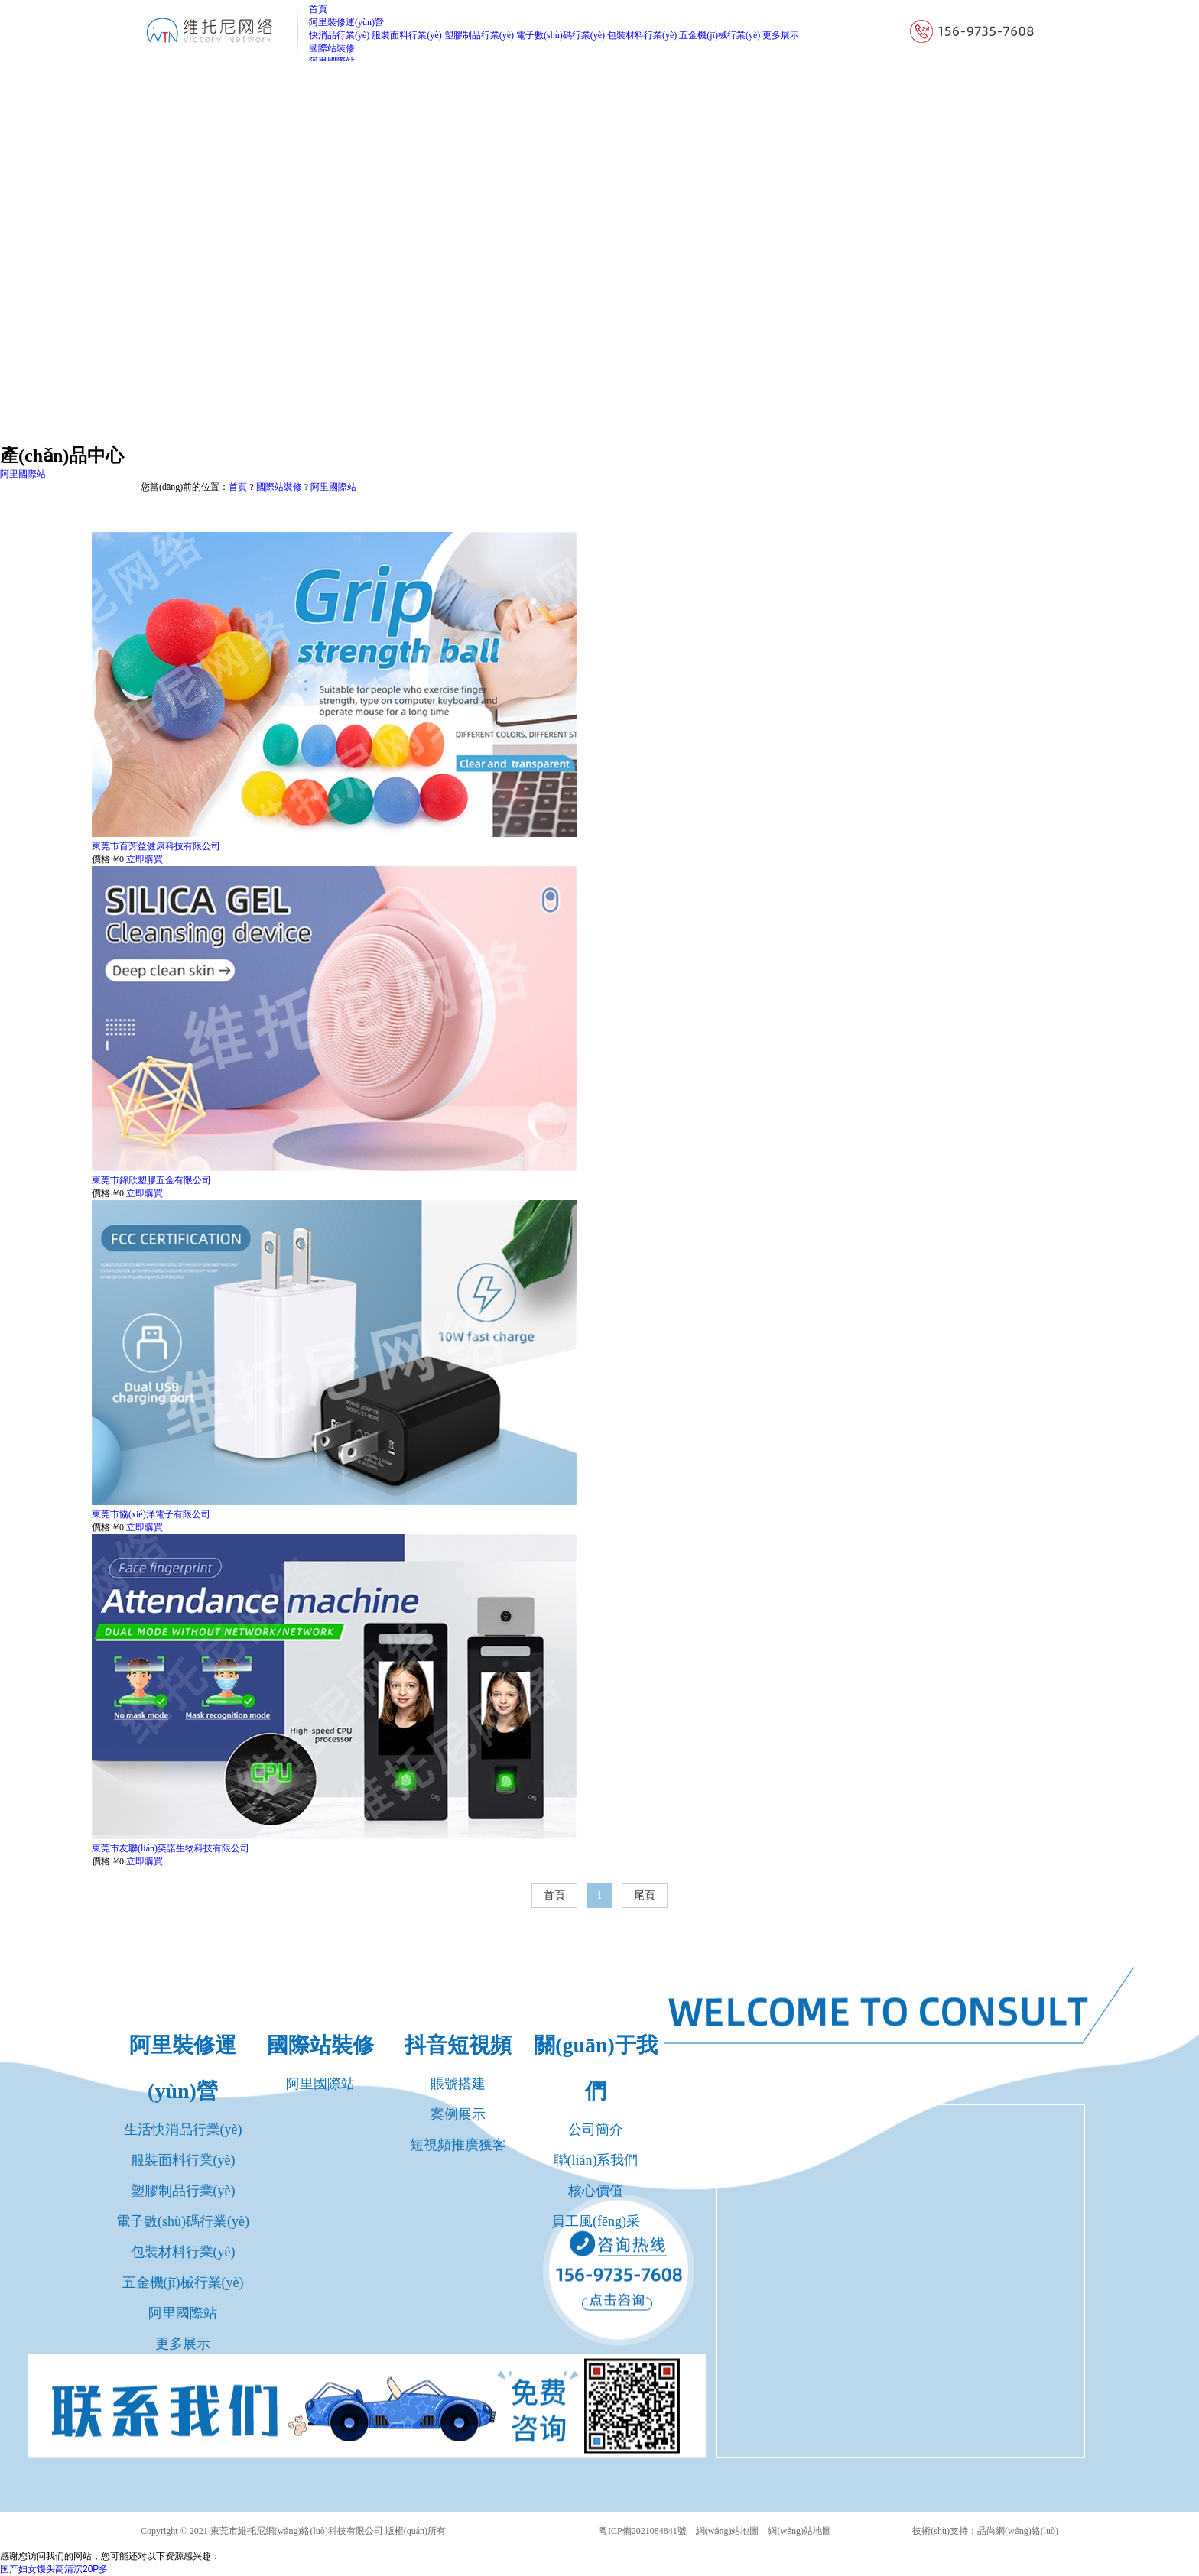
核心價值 (595, 2190)
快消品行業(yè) (339, 35)
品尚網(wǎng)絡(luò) (1017, 2531)
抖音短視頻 (458, 2045)
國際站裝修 (279, 487)
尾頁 (644, 1895)
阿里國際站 (333, 487)
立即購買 (144, 859)
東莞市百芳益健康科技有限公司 (156, 846)
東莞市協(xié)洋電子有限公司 (151, 1514)
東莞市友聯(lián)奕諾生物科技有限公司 (170, 1848)
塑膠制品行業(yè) (479, 35)
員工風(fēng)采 (595, 2221)
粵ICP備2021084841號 (643, 2531)
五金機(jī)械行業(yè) (719, 35)
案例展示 (458, 2114)
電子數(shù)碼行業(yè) (560, 35)
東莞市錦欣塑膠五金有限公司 (151, 1180)
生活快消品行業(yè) (183, 2129)
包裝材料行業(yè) (642, 35)
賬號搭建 (458, 2083)
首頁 (238, 487)
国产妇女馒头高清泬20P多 (54, 2569)
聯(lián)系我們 (596, 2160)
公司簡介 (595, 2129)
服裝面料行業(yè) (406, 35)
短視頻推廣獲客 (458, 2145)
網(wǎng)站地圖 (727, 2531)
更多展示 (780, 35)
